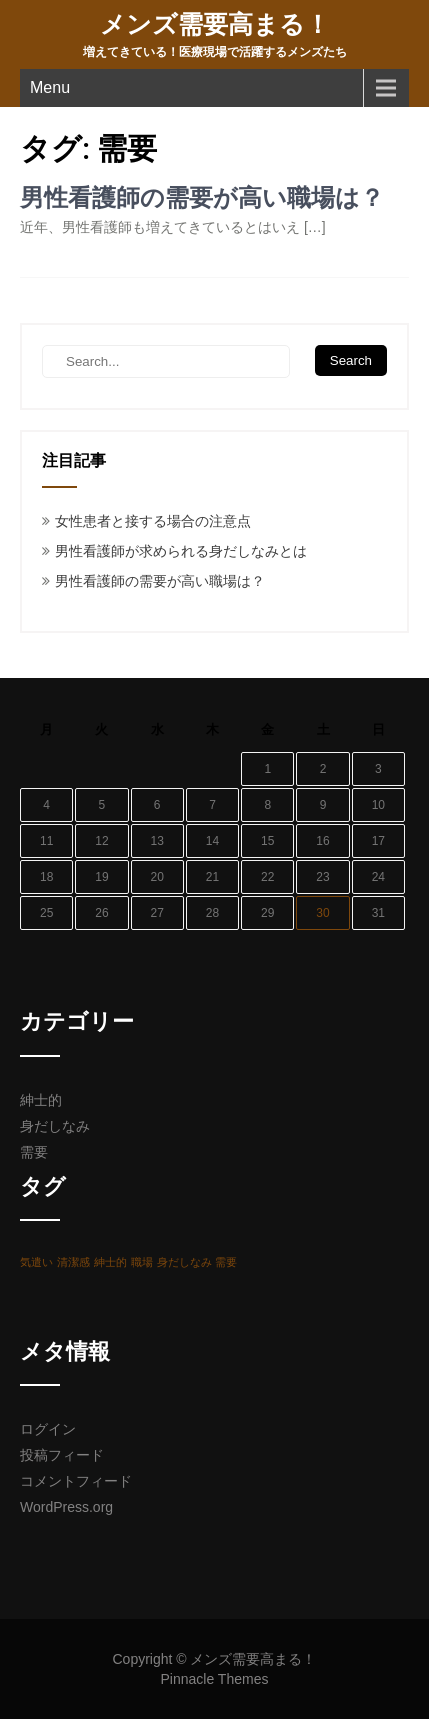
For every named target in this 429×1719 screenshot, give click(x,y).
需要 (34, 1152)
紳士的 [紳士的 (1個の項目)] (110, 1262)
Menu (50, 87)
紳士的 (41, 1100)
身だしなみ (55, 1126)
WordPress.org (66, 1507)
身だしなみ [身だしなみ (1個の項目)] (184, 1262)
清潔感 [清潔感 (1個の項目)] (73, 1262)
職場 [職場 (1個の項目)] (142, 1262)
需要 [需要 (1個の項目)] (226, 1262)
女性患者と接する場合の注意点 (153, 521)
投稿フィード (62, 1455)
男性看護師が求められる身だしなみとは (181, 551)
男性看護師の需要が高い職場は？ (202, 198)
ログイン (48, 1429)
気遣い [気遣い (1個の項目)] (36, 1262)
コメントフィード (76, 1481)
